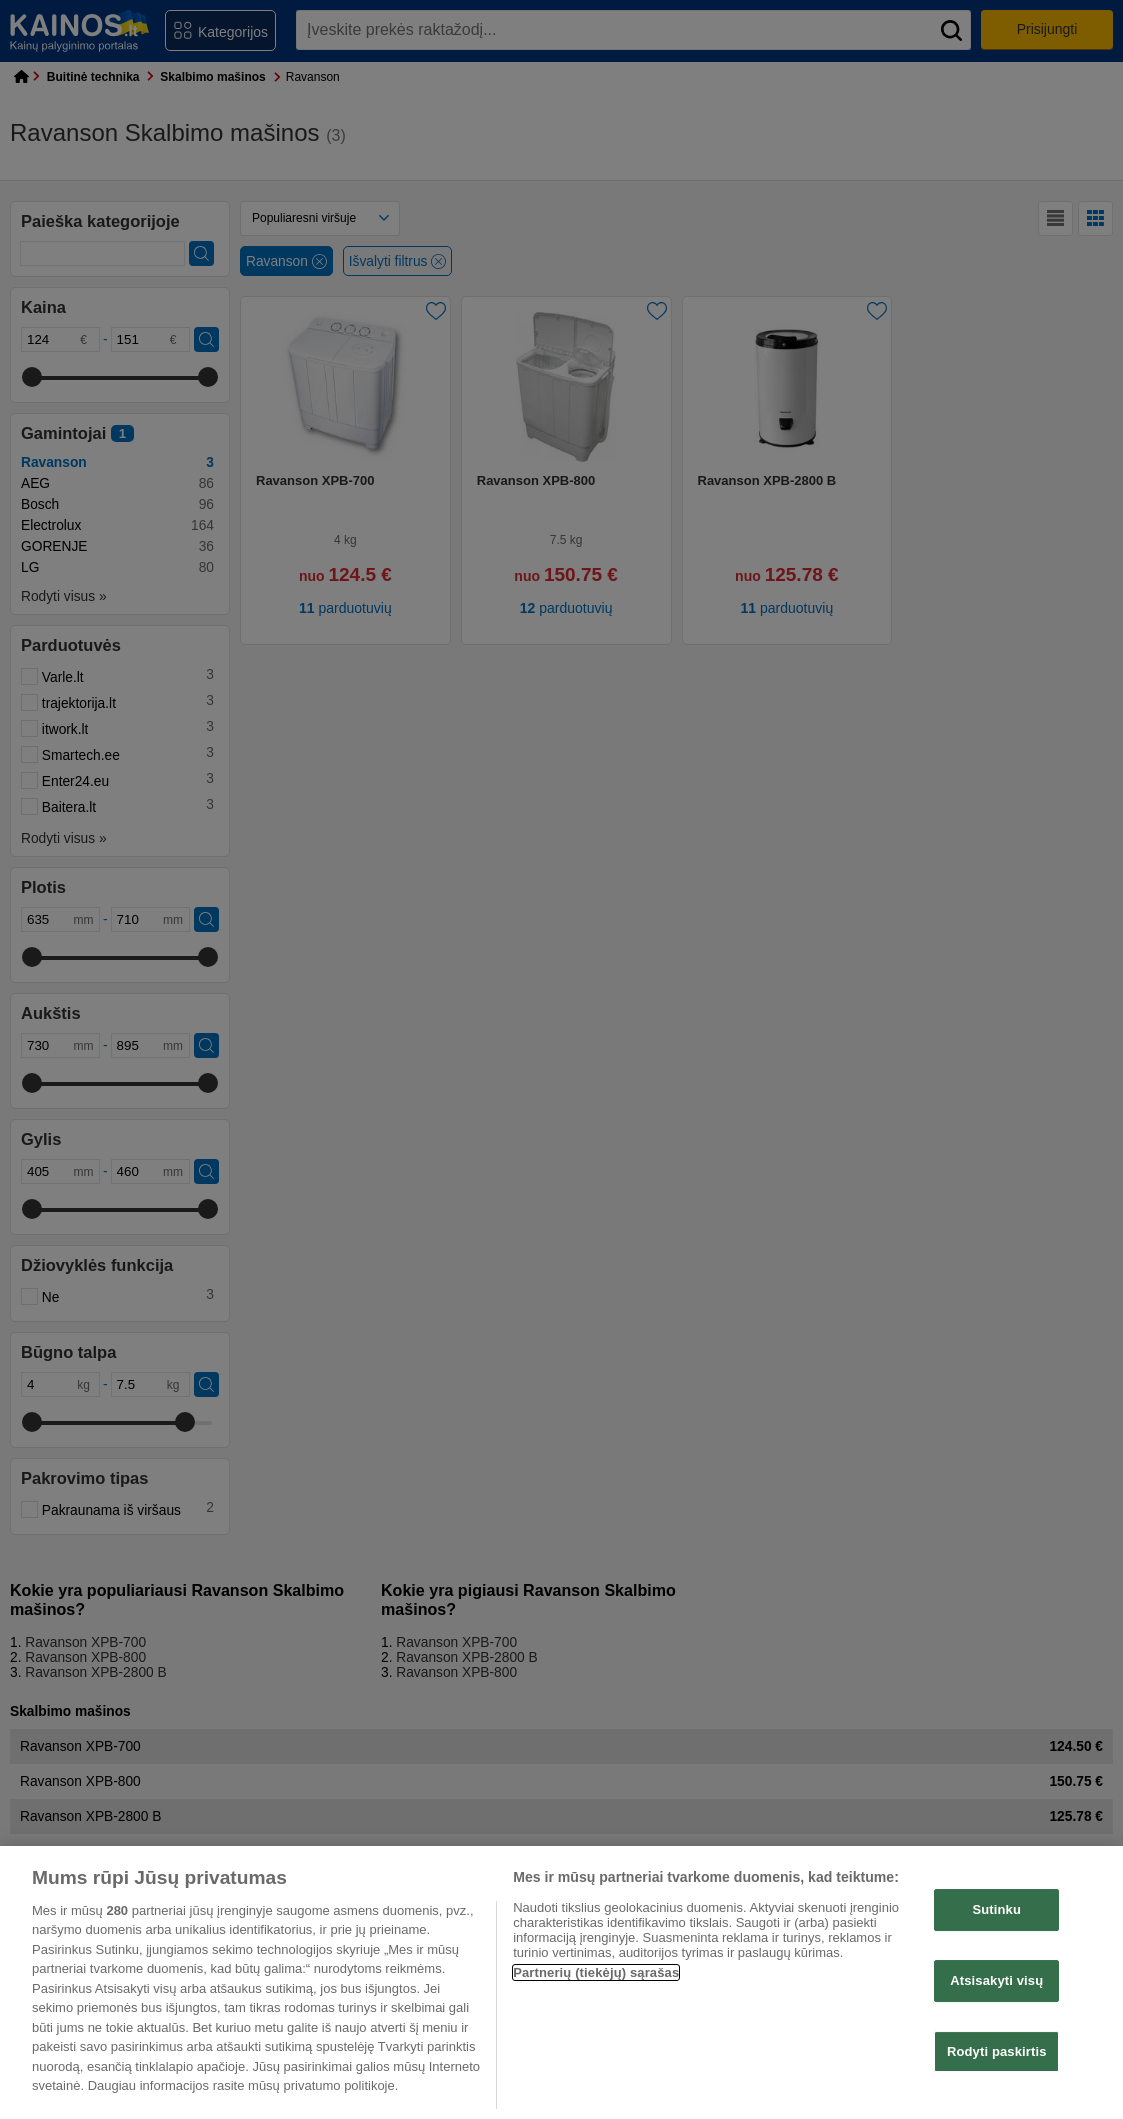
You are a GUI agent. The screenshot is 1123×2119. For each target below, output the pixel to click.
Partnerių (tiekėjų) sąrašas (596, 1972)
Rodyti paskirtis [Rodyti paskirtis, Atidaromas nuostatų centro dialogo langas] (997, 2051)
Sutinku (996, 1910)
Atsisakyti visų (996, 1980)
